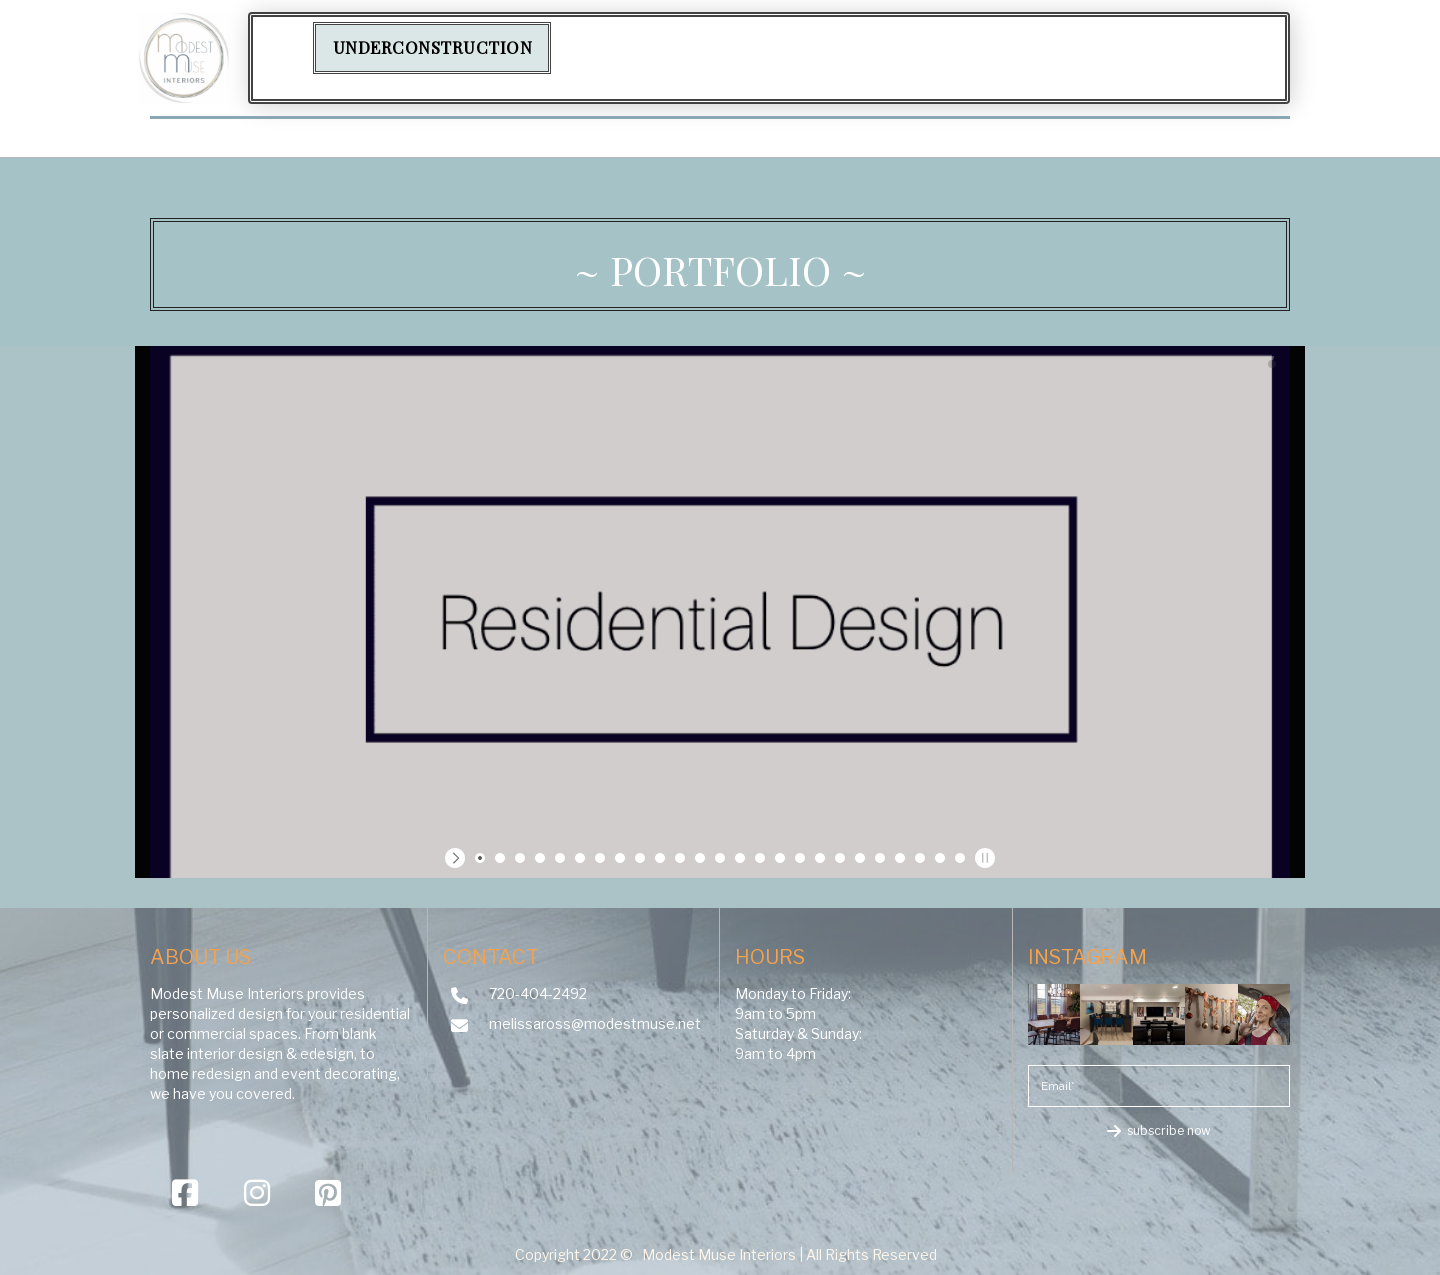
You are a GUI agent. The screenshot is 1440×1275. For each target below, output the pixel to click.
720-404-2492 (538, 993)
